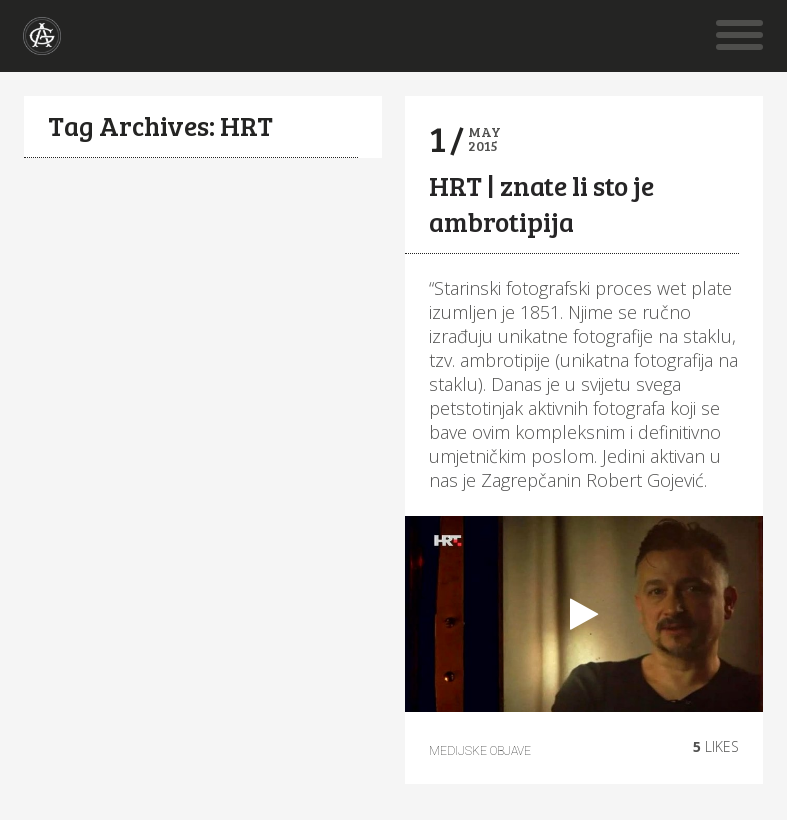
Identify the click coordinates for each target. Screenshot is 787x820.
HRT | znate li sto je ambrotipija (541, 203)
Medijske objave (480, 751)
